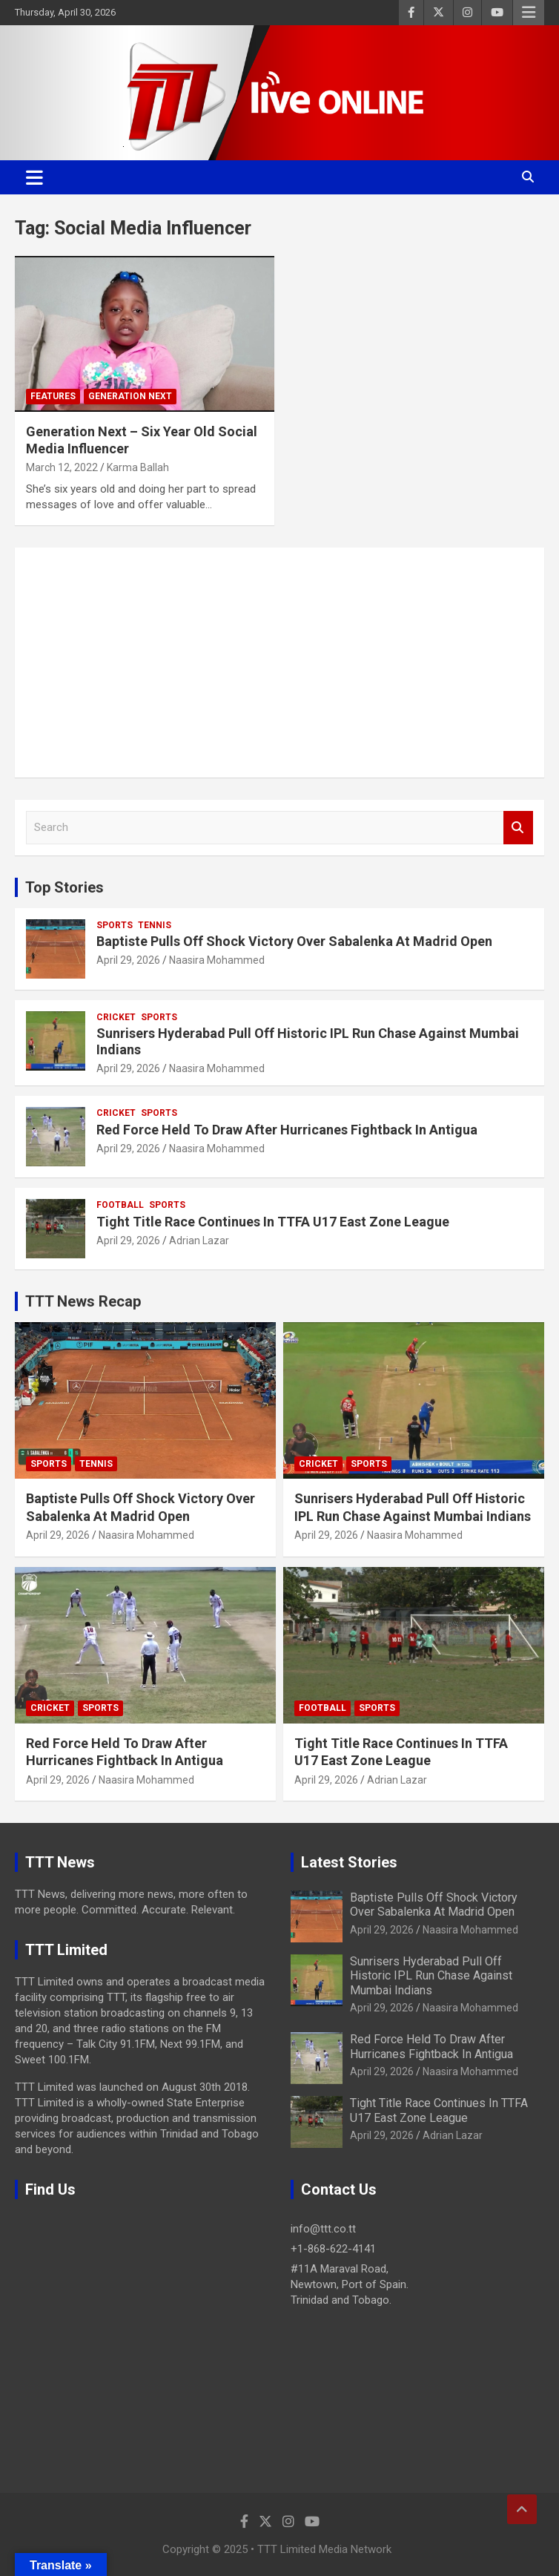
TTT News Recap (83, 1301)
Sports (114, 925)
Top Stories (64, 887)
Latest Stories (349, 1862)
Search (518, 827)
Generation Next (130, 396)
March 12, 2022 (62, 467)
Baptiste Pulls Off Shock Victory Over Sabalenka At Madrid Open (294, 941)
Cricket (116, 1017)
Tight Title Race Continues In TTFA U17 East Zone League (272, 1221)
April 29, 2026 (128, 960)
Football (120, 1205)
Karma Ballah (138, 467)
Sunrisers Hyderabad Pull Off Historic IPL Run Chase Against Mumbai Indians (431, 1975)
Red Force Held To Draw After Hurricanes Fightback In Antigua (286, 1129)
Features (53, 396)
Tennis (154, 925)
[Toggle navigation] (34, 177)
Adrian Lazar (199, 1240)
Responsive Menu (528, 12)
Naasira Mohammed (217, 960)
